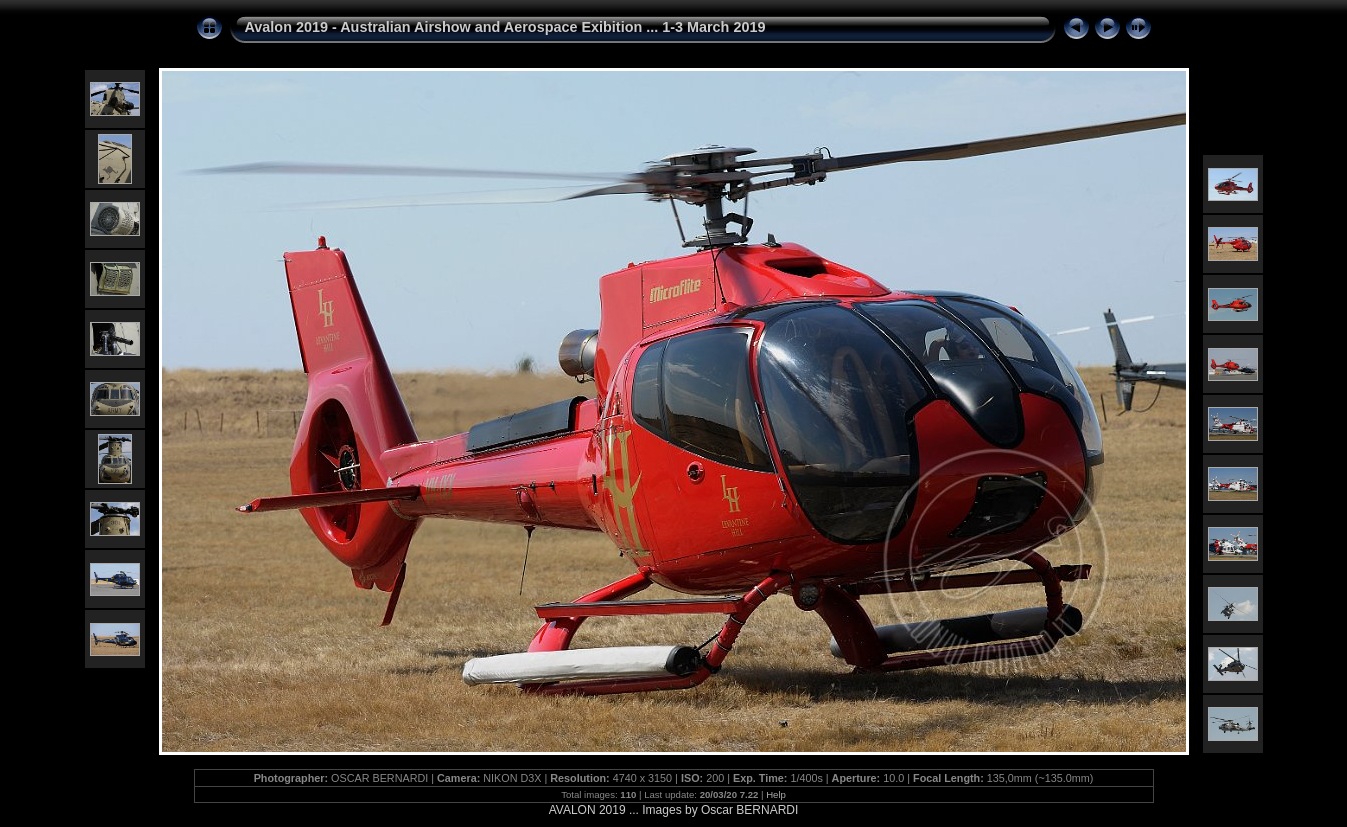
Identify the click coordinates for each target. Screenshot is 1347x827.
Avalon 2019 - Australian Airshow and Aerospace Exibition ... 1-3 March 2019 (505, 27)
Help (776, 794)
